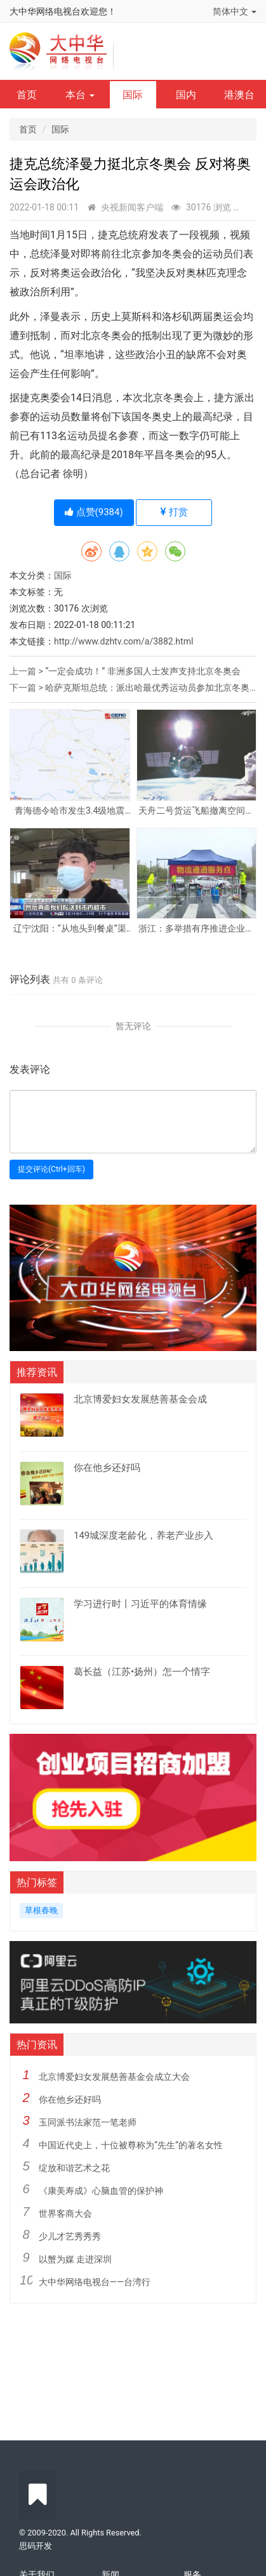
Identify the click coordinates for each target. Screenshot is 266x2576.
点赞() (94, 512)
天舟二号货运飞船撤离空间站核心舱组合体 (196, 811)
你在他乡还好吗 (70, 2099)
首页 (27, 95)
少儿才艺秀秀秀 (70, 2236)
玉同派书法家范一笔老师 (87, 2122)
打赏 (174, 512)
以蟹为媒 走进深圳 (75, 2259)
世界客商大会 (65, 2213)
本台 (80, 95)
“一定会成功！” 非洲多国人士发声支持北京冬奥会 (142, 671)
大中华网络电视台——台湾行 (94, 2282)
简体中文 (234, 11)
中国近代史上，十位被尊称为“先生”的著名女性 (131, 2145)
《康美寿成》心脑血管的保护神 (101, 2191)
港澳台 (239, 95)
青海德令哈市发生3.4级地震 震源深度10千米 (69, 811)
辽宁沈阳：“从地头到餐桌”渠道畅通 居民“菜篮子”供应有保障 (69, 928)
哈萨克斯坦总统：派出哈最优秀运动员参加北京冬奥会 (151, 687)
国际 (133, 95)
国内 (186, 95)
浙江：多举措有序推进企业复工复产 (196, 928)
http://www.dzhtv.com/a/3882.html (123, 641)
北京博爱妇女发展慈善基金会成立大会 (114, 2077)
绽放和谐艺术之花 (74, 2168)
